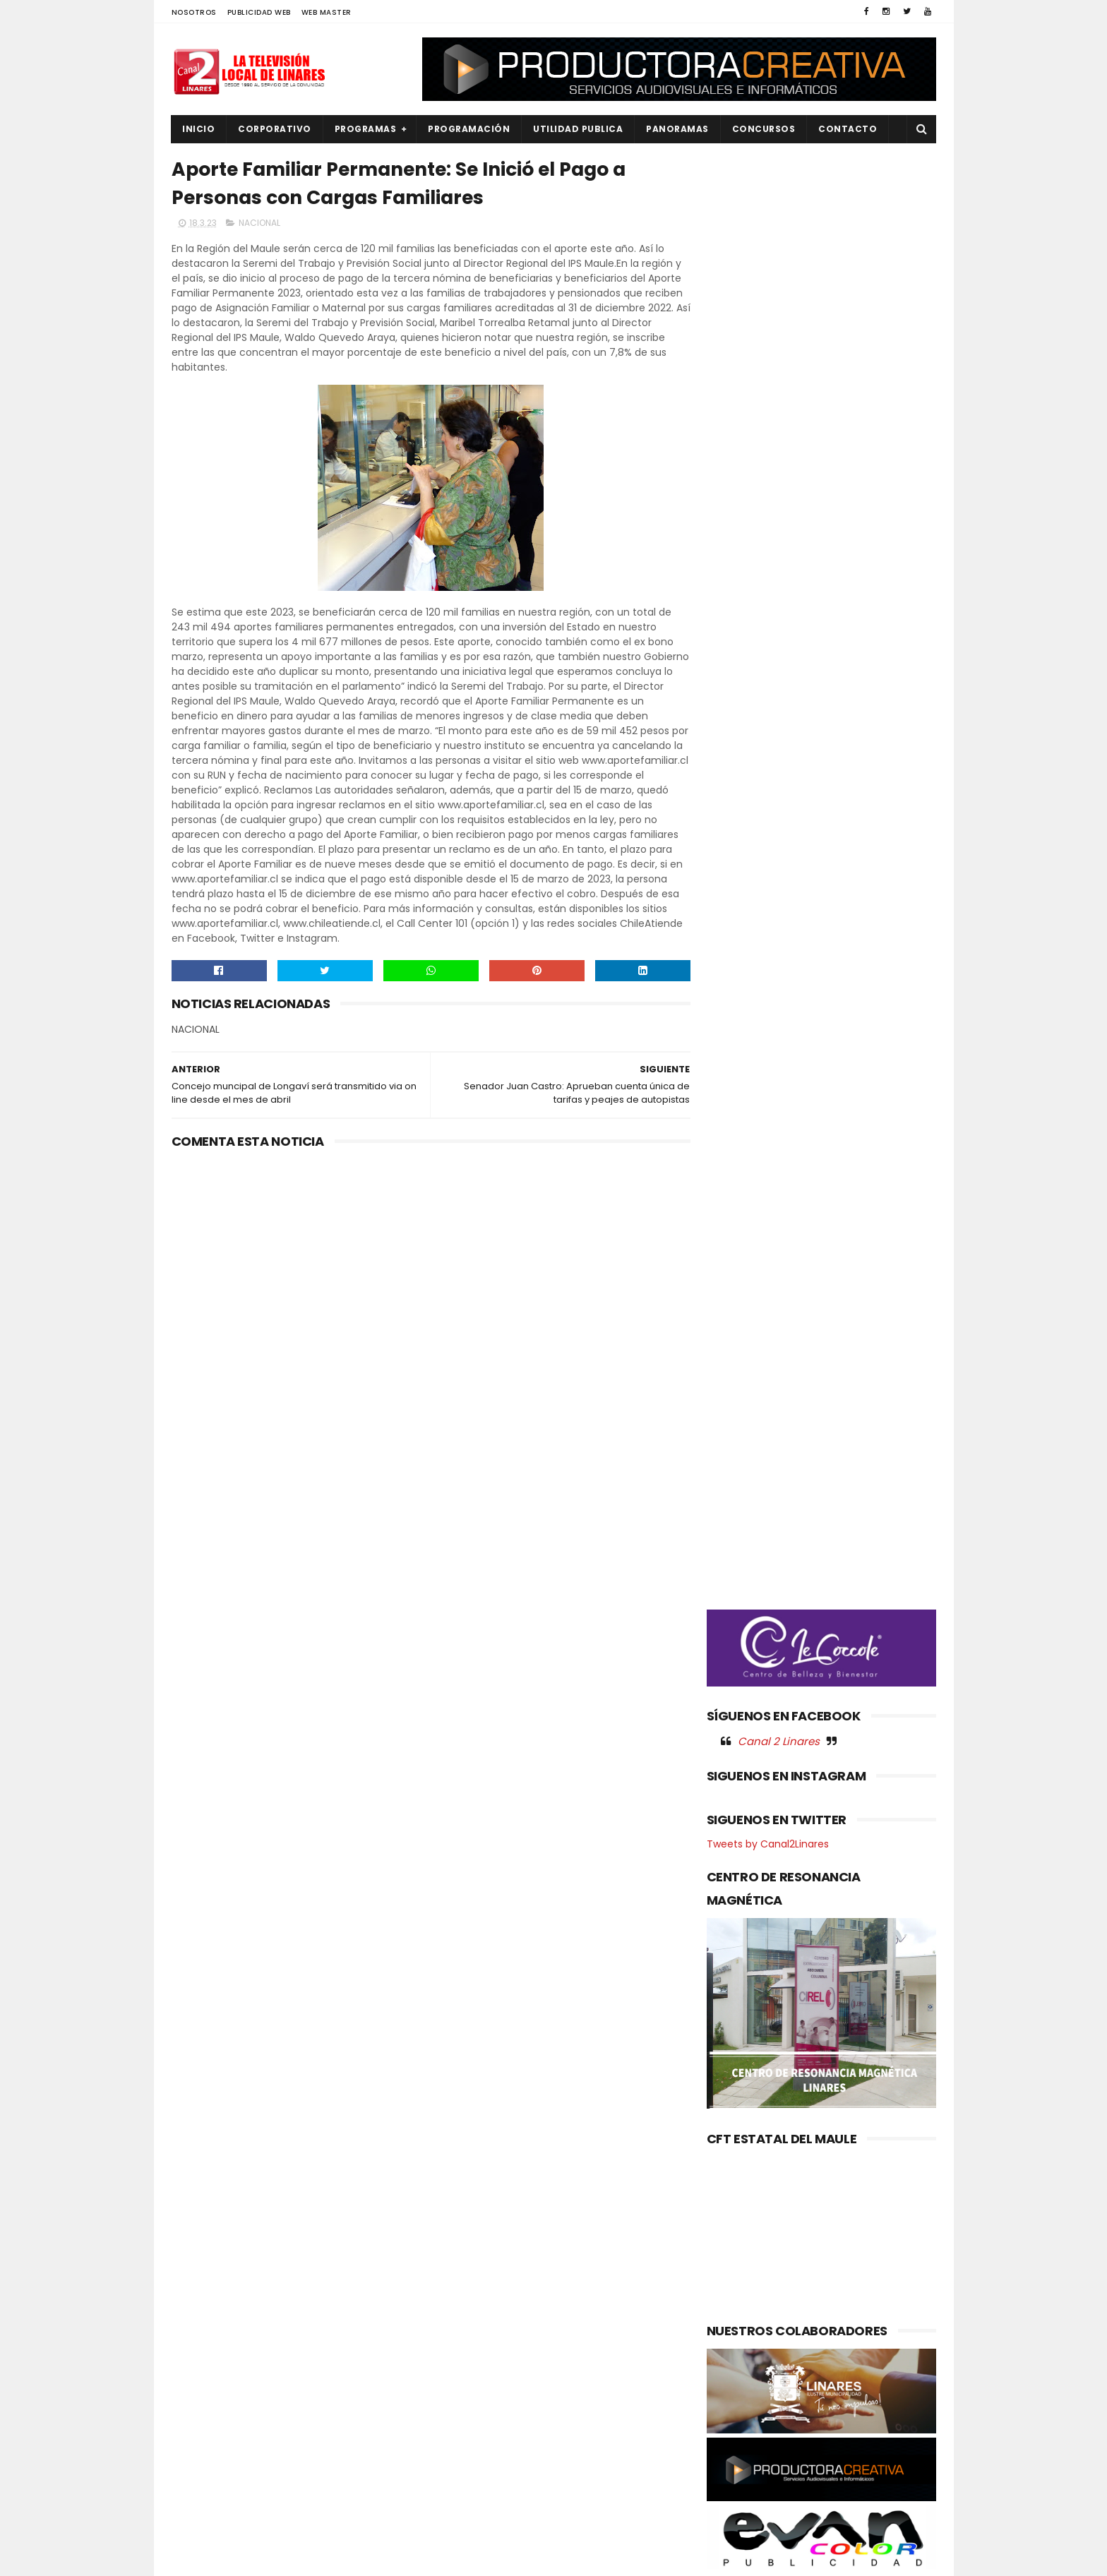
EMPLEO (197, 2354)
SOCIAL (197, 2521)
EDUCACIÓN (207, 2330)
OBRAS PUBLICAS (217, 2402)
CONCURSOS (764, 129)
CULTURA (201, 2283)
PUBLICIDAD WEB (259, 12)
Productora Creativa (551, 2558)
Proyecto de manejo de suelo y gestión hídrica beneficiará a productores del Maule (585, 2368)
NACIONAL (259, 223)
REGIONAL (202, 2473)
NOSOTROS (194, 12)
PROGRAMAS (366, 129)
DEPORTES (203, 2306)
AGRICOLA (203, 2259)
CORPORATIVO (275, 129)
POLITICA (201, 2449)
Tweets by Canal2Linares (768, 844)
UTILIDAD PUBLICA (578, 129)
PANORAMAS (678, 129)
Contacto (848, 129)
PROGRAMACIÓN (469, 129)
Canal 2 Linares (779, 740)
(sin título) (458, 2260)
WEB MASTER (326, 12)
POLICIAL (200, 2425)
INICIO (199, 129)
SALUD (195, 2497)
